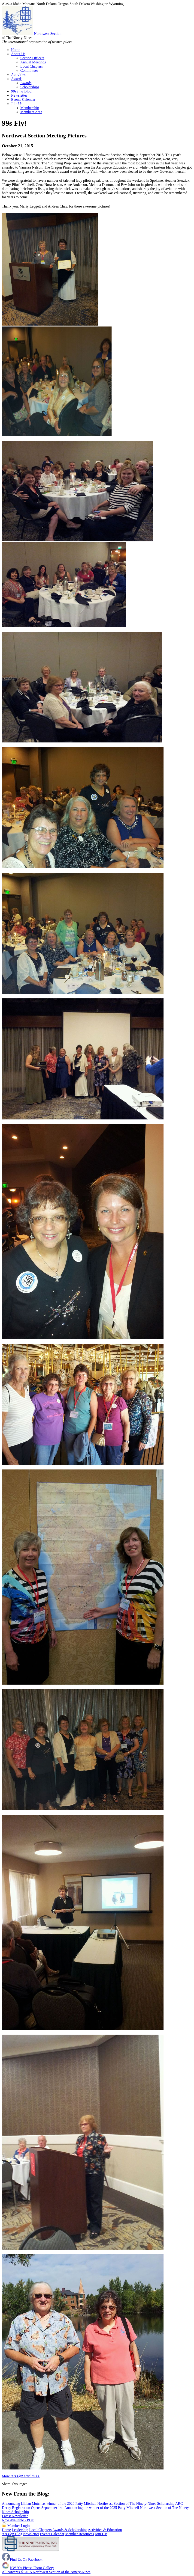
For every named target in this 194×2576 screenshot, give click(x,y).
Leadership (20, 2530)
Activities (18, 75)
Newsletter (19, 95)
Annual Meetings (33, 62)
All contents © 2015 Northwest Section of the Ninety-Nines (46, 2572)
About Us (18, 54)
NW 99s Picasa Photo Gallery (28, 2568)
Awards (16, 79)
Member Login (16, 2526)
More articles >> (21, 2476)
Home (15, 50)
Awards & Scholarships (69, 2530)
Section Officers (32, 58)
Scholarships (29, 87)
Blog (21, 91)
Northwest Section (47, 34)
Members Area (31, 112)
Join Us (16, 104)
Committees (29, 70)
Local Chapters (31, 66)
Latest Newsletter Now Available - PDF (18, 2518)
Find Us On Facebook (22, 2559)
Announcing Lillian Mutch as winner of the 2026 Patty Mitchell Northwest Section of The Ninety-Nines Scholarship (88, 2503)
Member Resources (79, 2534)
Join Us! (101, 2534)
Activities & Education (105, 2530)
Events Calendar (23, 99)
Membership (29, 108)
